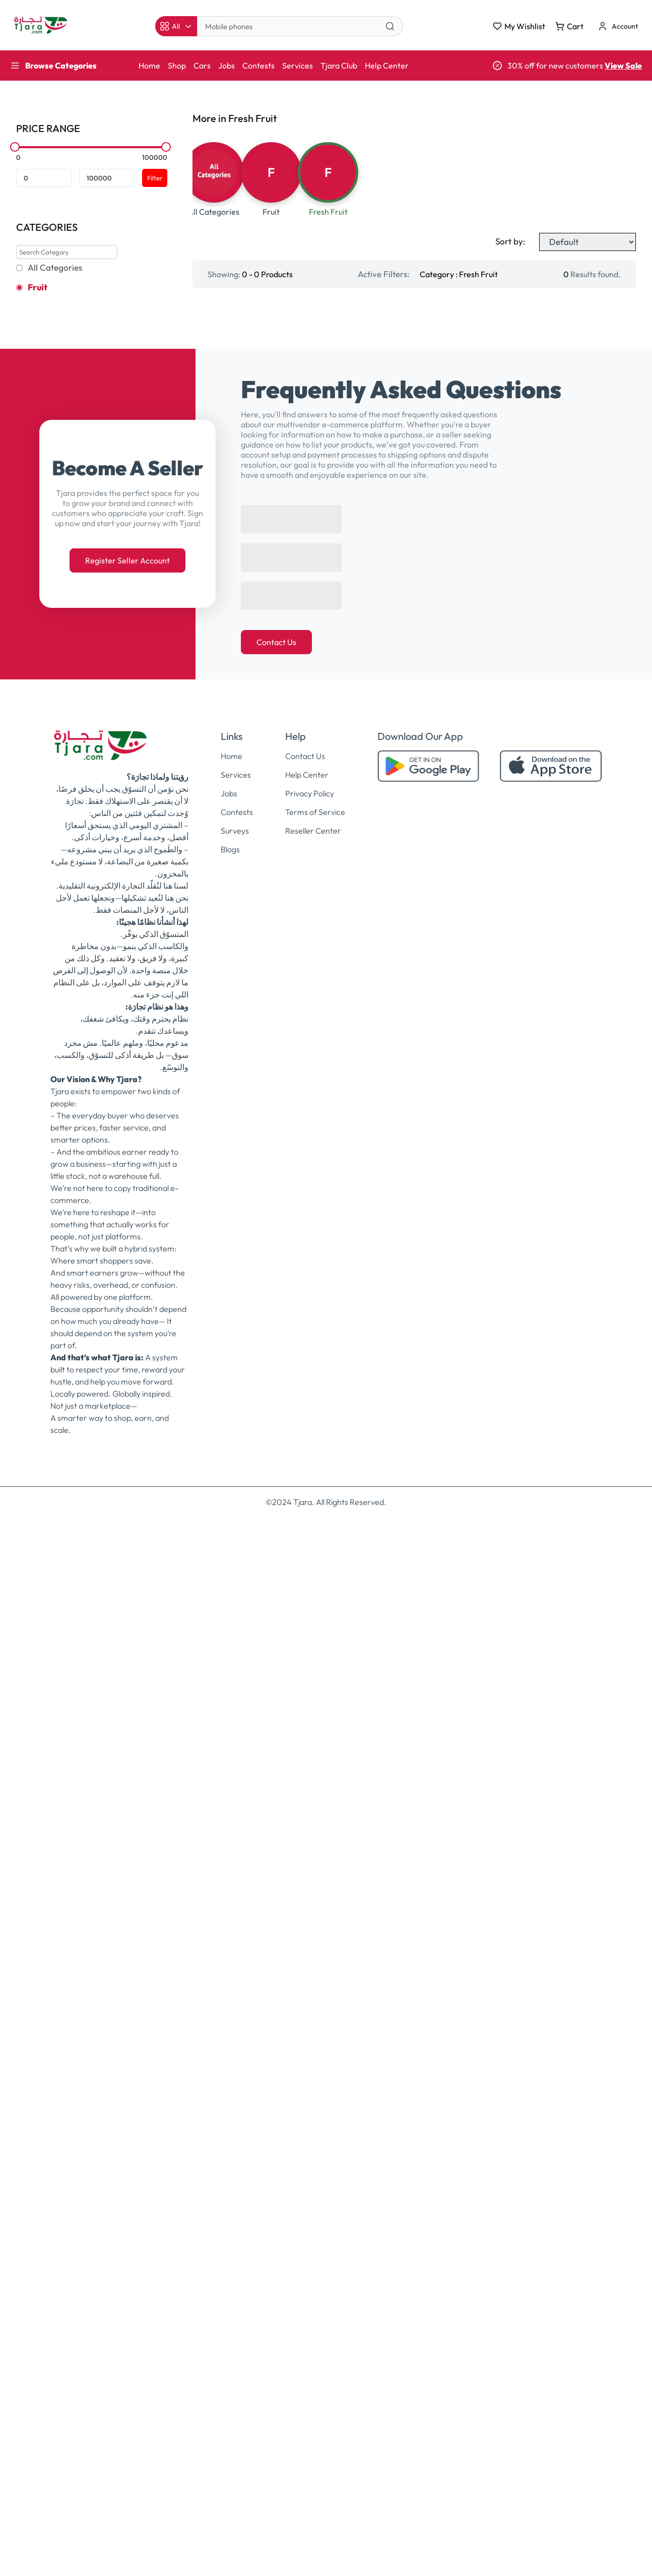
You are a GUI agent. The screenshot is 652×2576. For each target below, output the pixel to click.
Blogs (230, 1908)
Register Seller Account (127, 1619)
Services (297, 65)
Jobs (226, 65)
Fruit (37, 287)
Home (149, 65)
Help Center (387, 65)
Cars (202, 65)
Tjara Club (338, 65)
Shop (177, 65)
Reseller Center (313, 1889)
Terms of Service (315, 1871)
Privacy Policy (309, 1852)
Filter (154, 178)
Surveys (235, 1889)
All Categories (55, 267)
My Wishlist (519, 26)
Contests (258, 65)
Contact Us (276, 1701)
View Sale (623, 65)
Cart (569, 26)
